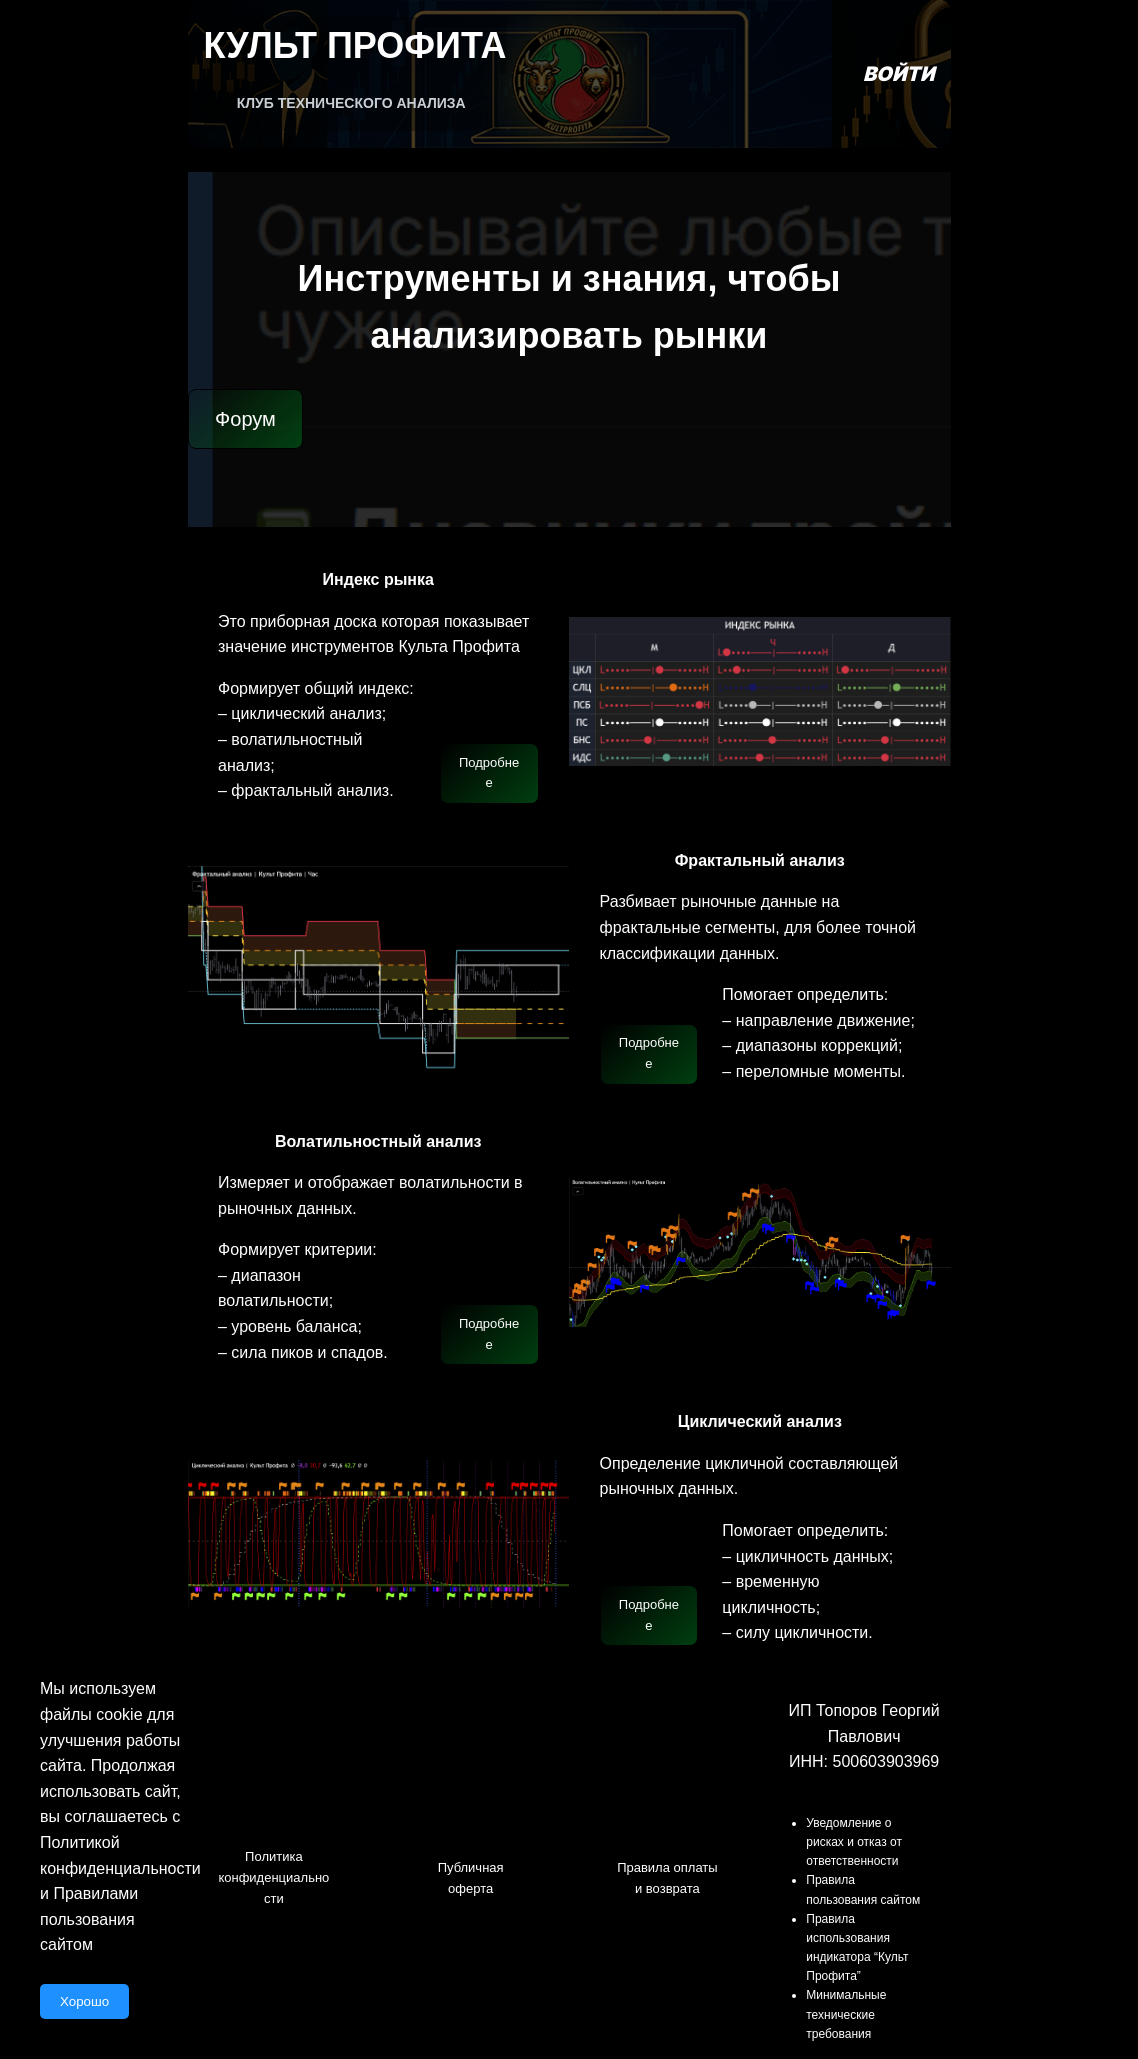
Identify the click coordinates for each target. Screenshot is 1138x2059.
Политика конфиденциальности (273, 1877)
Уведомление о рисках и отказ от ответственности (854, 1842)
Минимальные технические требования (846, 2014)
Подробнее (489, 773)
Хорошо (84, 2001)
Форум (245, 419)
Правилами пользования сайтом (89, 1919)
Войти (898, 74)
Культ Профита (355, 45)
